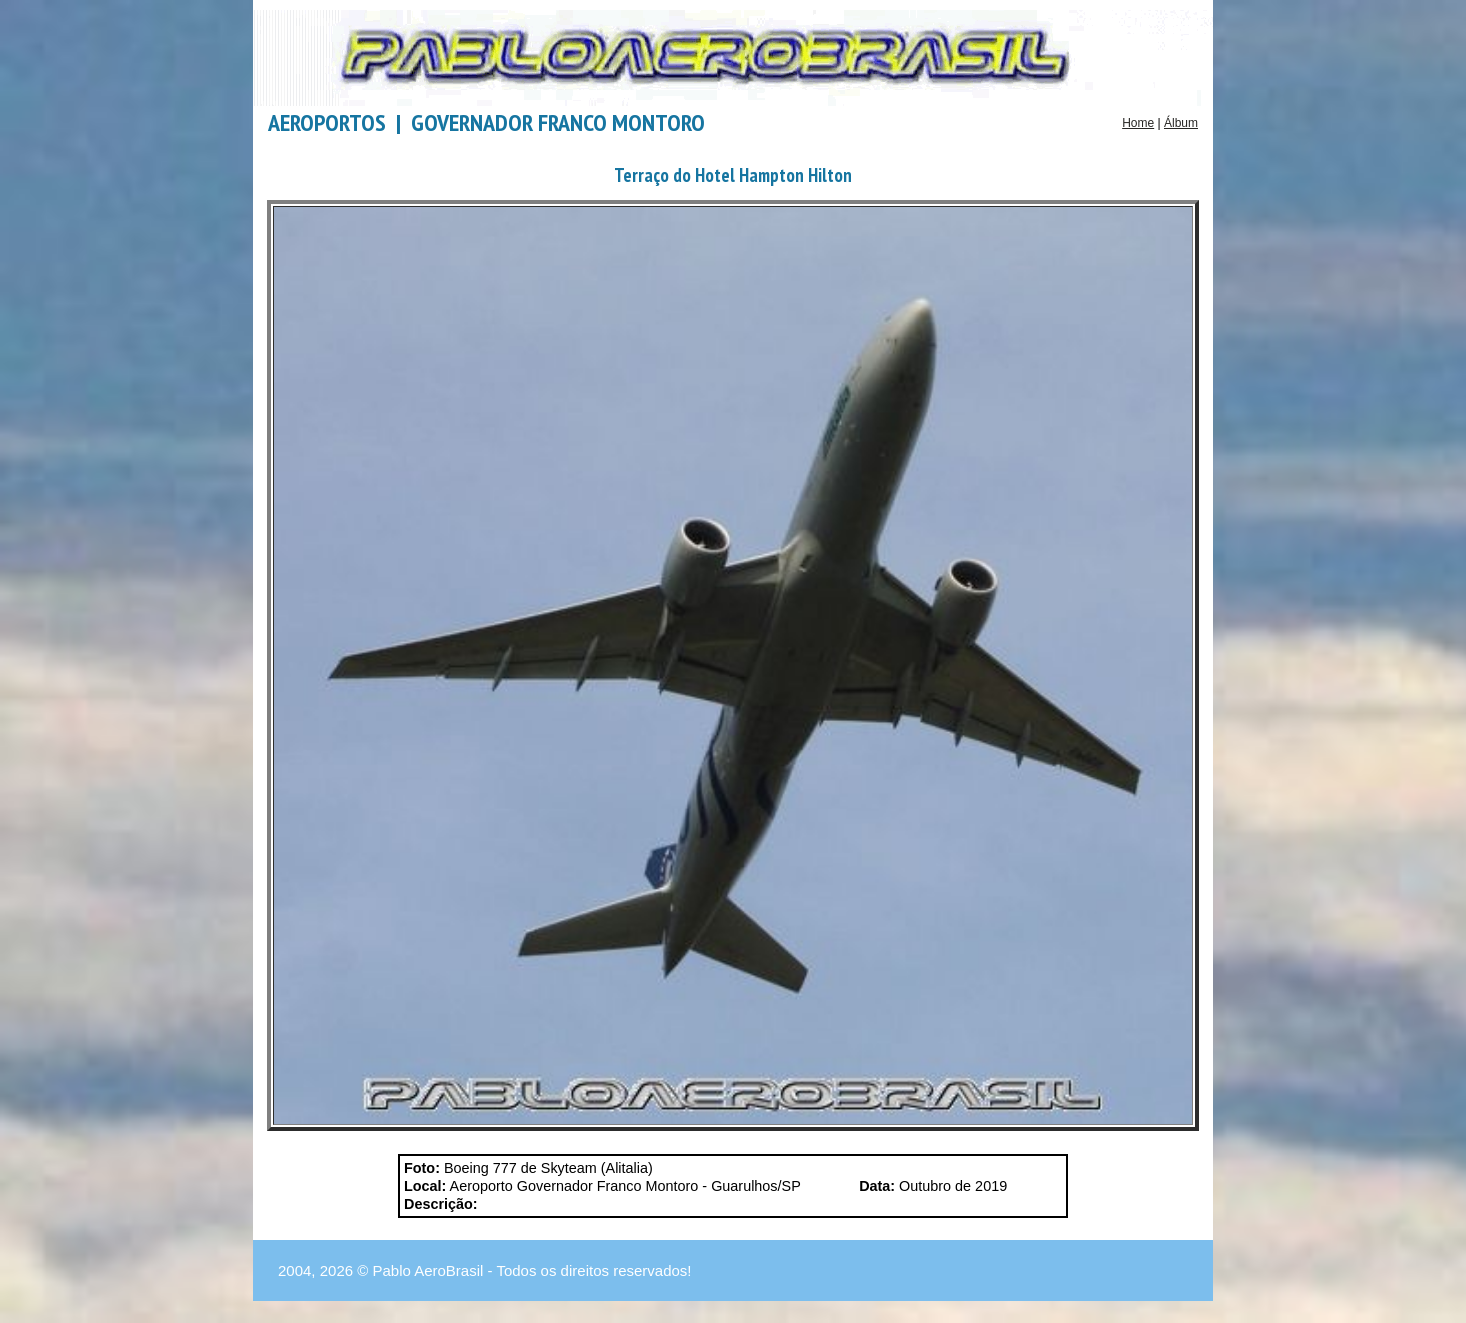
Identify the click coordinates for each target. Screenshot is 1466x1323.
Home (1138, 123)
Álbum (1181, 123)
